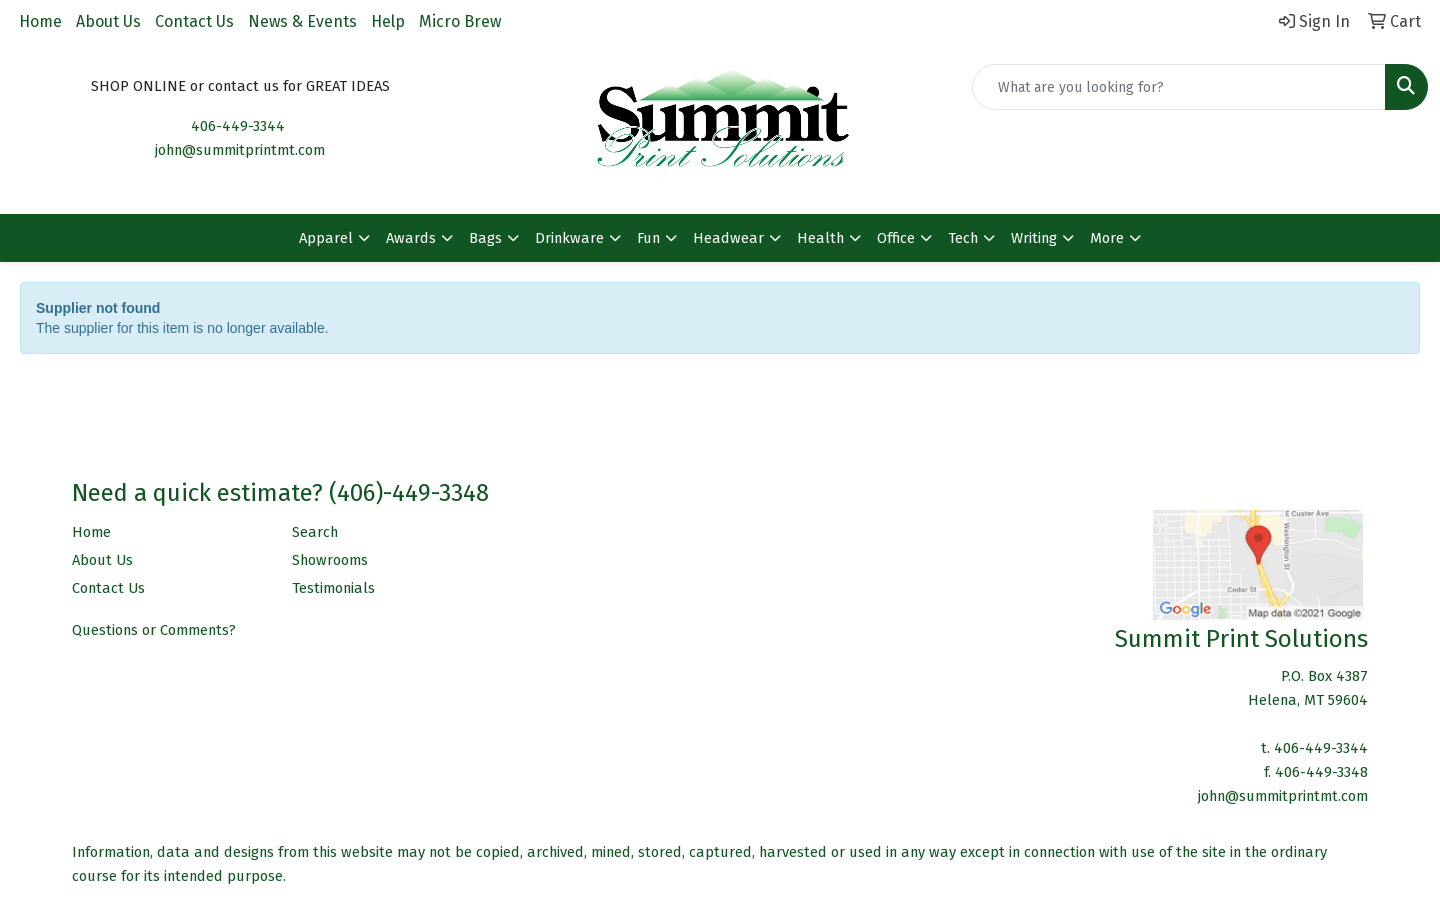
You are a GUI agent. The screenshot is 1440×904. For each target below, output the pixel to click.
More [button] (1107, 238)
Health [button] (820, 238)
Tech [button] (963, 238)
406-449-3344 (238, 126)
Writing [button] (1034, 238)
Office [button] (896, 238)
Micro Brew (460, 21)
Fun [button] (648, 238)
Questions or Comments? (154, 630)
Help (388, 21)
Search (315, 532)
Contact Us (194, 21)
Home (40, 21)
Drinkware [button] (569, 238)
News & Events (302, 21)
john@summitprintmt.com (240, 150)
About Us (108, 21)
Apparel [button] (326, 238)
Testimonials (333, 588)
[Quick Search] (1179, 87)
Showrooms (330, 560)
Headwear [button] (728, 238)
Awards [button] (411, 238)
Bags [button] (485, 238)
